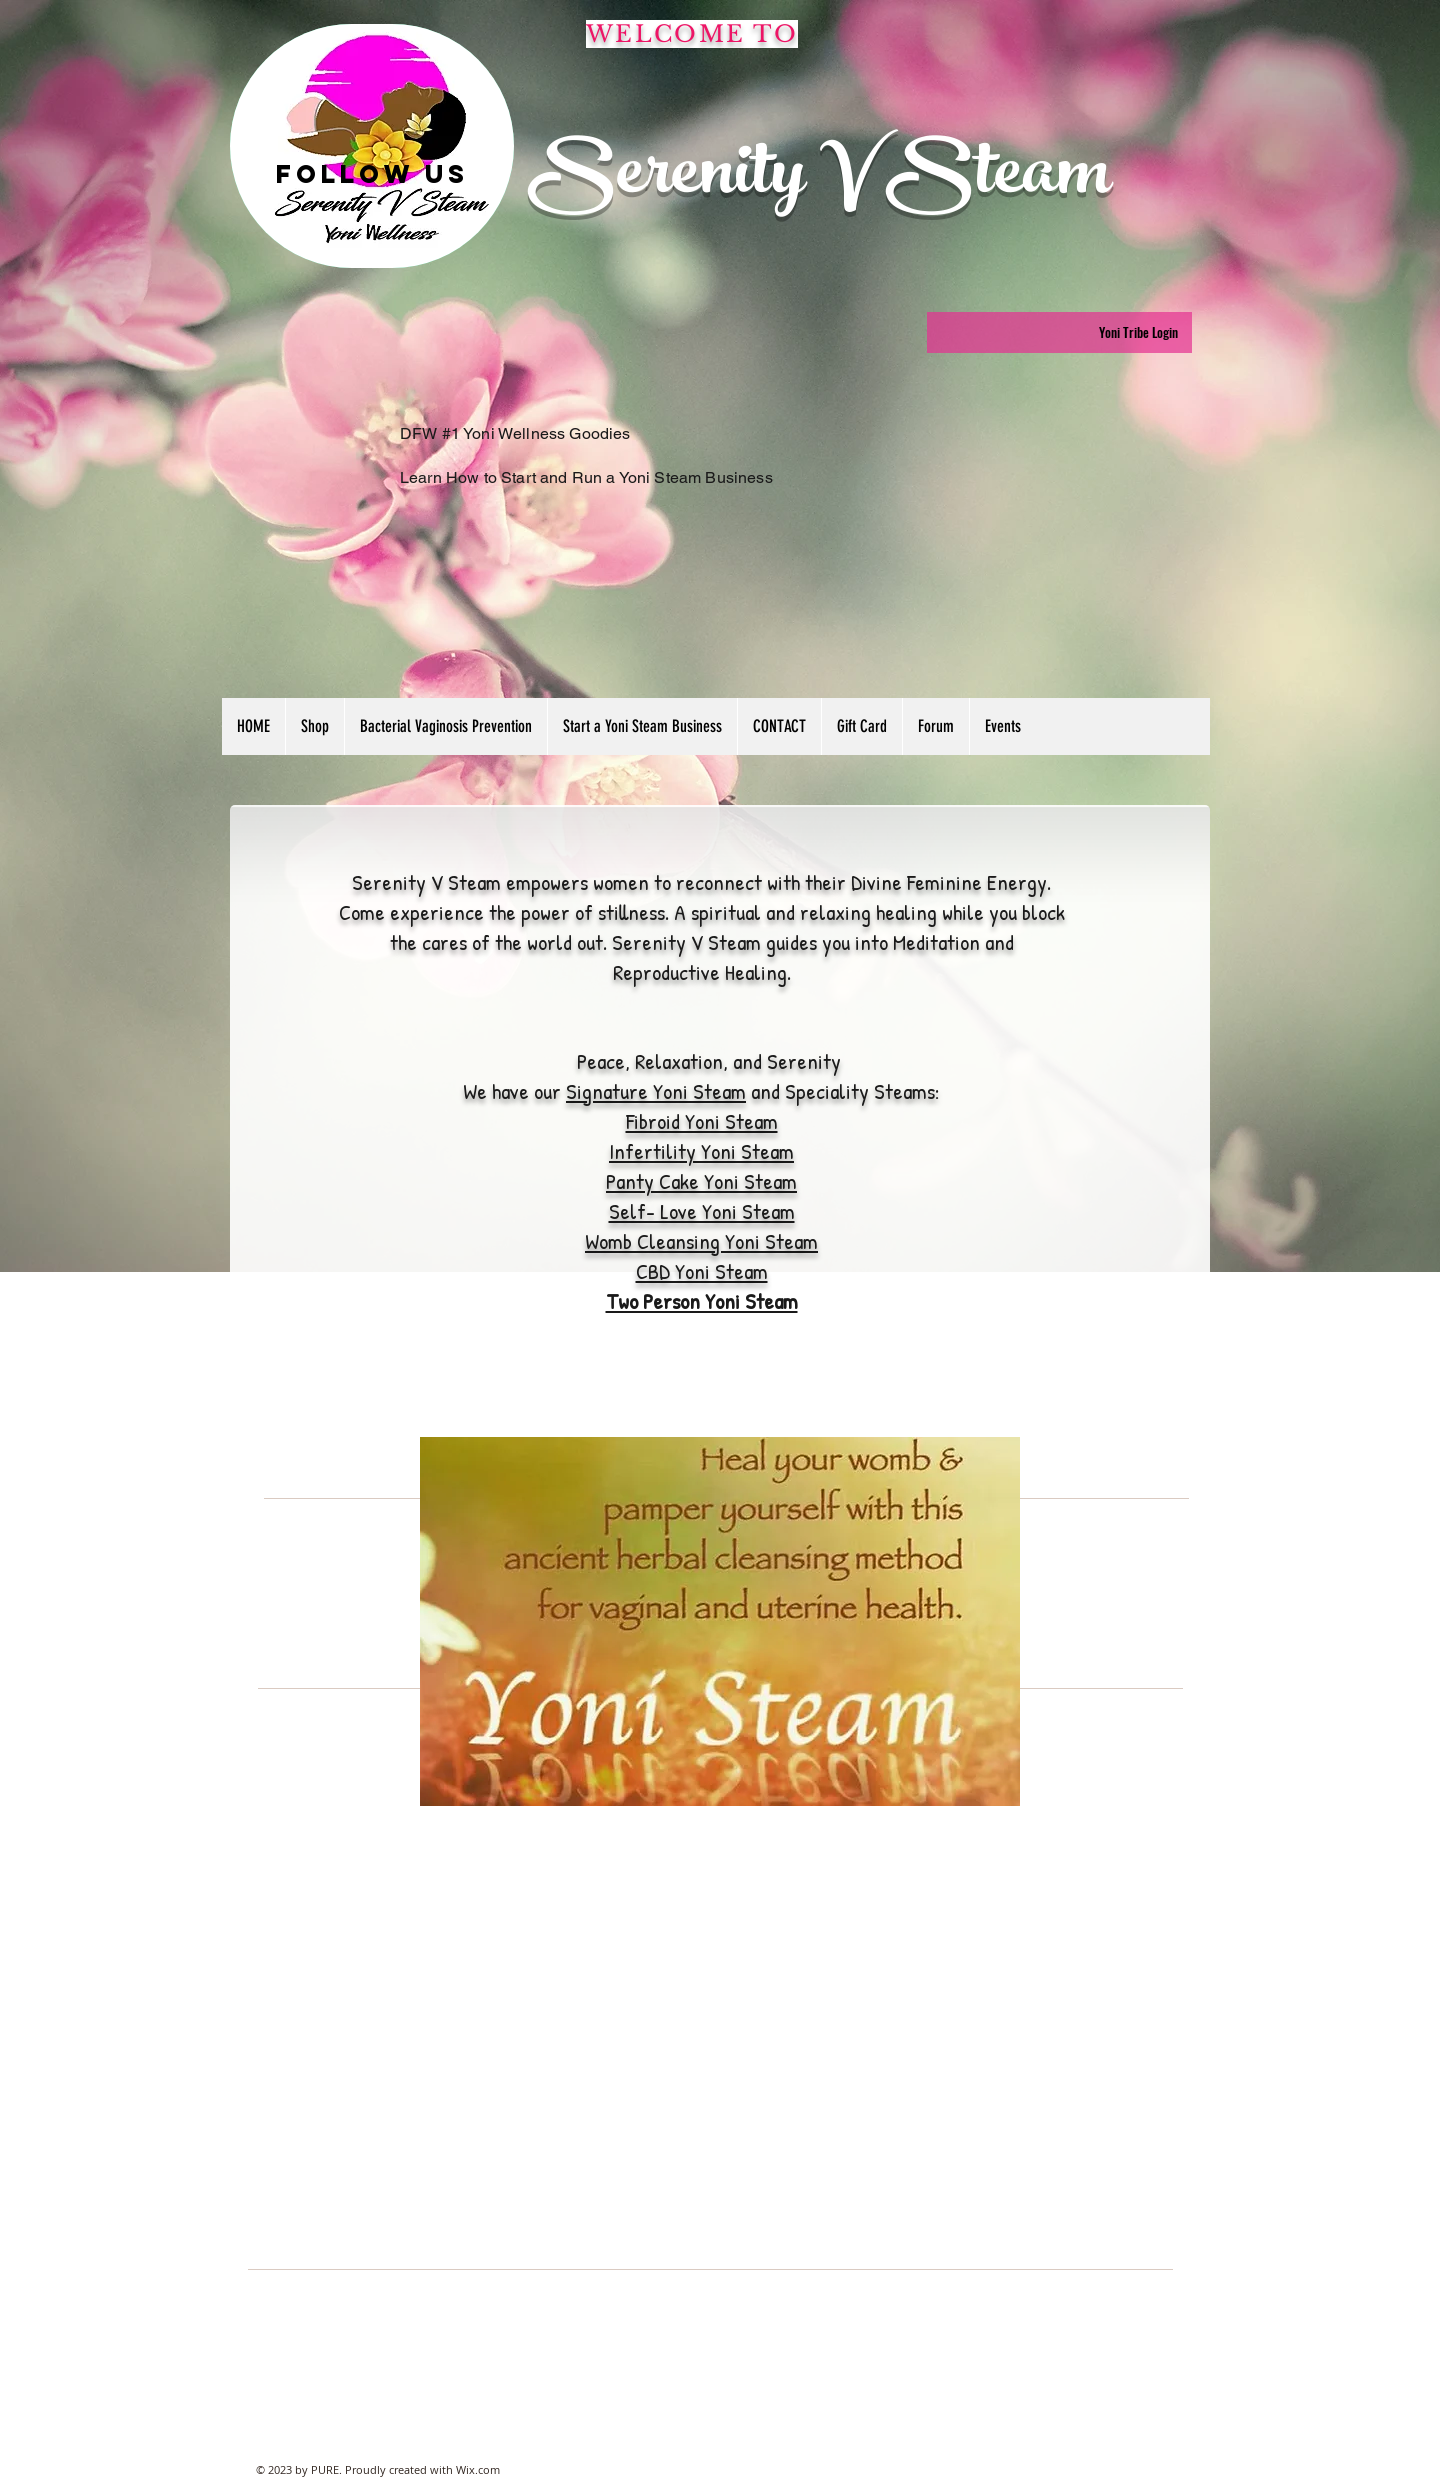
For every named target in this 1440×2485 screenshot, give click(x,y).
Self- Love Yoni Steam (702, 1211)
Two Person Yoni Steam (702, 1301)
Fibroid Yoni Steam (702, 1121)
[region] (372, 146)
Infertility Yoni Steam (701, 1151)
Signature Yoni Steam (656, 1091)
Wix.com (478, 2469)
